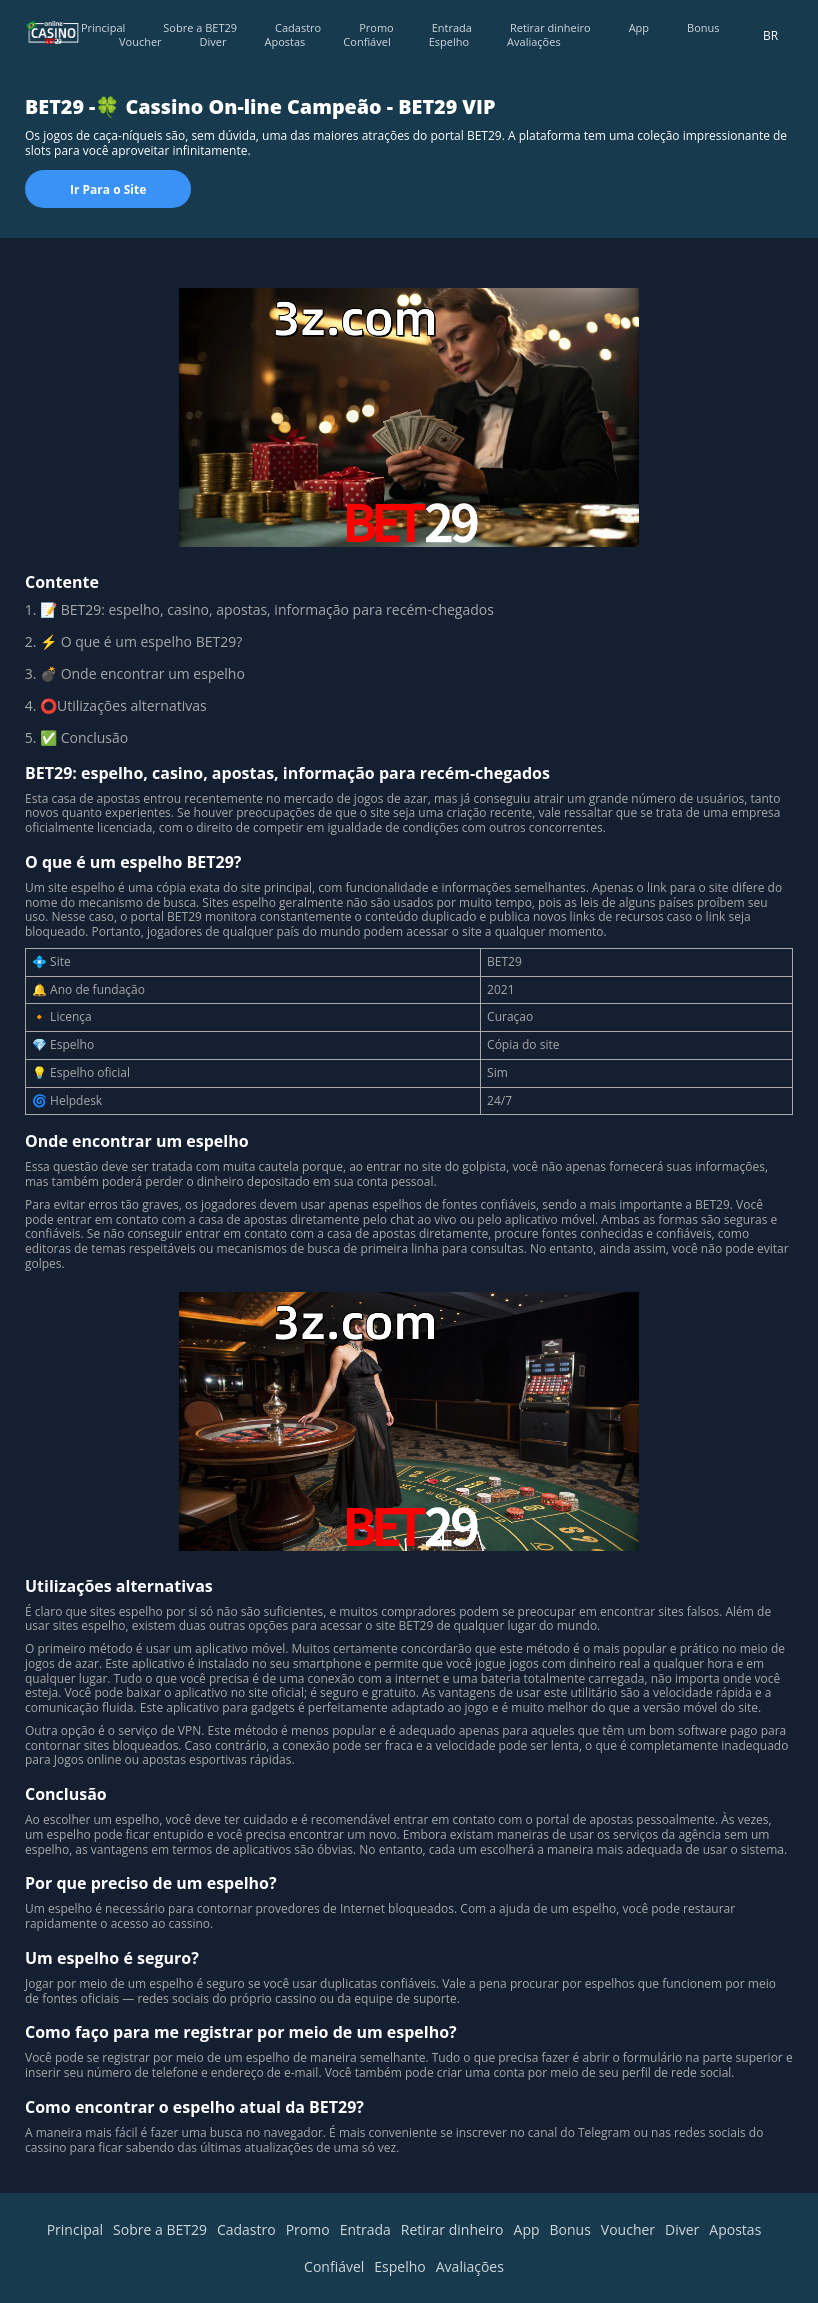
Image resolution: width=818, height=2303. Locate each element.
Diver (213, 41)
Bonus (703, 27)
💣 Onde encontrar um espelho (142, 673)
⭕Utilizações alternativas (123, 705)
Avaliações (534, 41)
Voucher (140, 41)
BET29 (81, 609)
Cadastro (298, 27)
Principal (103, 27)
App (639, 27)
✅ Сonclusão (84, 737)
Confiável (366, 41)
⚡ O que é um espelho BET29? (141, 641)
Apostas (285, 41)
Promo (376, 27)
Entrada (452, 27)
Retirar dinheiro (550, 27)
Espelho (449, 41)
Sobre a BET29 (200, 27)
